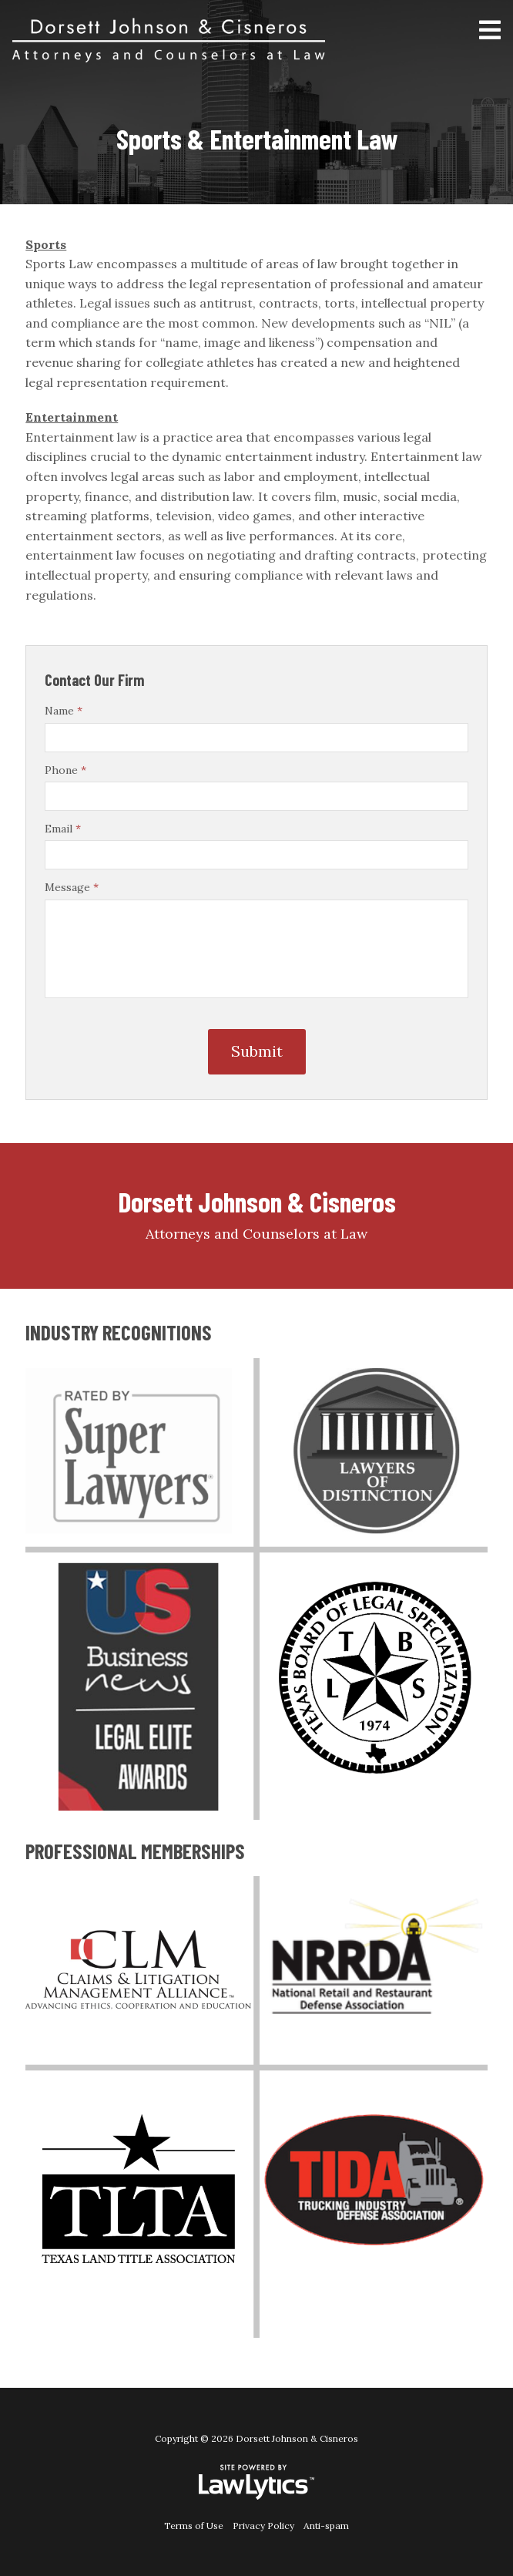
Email (63, 829)
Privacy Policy (263, 2525)
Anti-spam (326, 2525)
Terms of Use (193, 2525)
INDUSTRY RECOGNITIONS (118, 1332)
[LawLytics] (256, 2482)
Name (63, 711)
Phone (65, 770)
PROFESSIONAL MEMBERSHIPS (135, 1850)
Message (72, 887)
